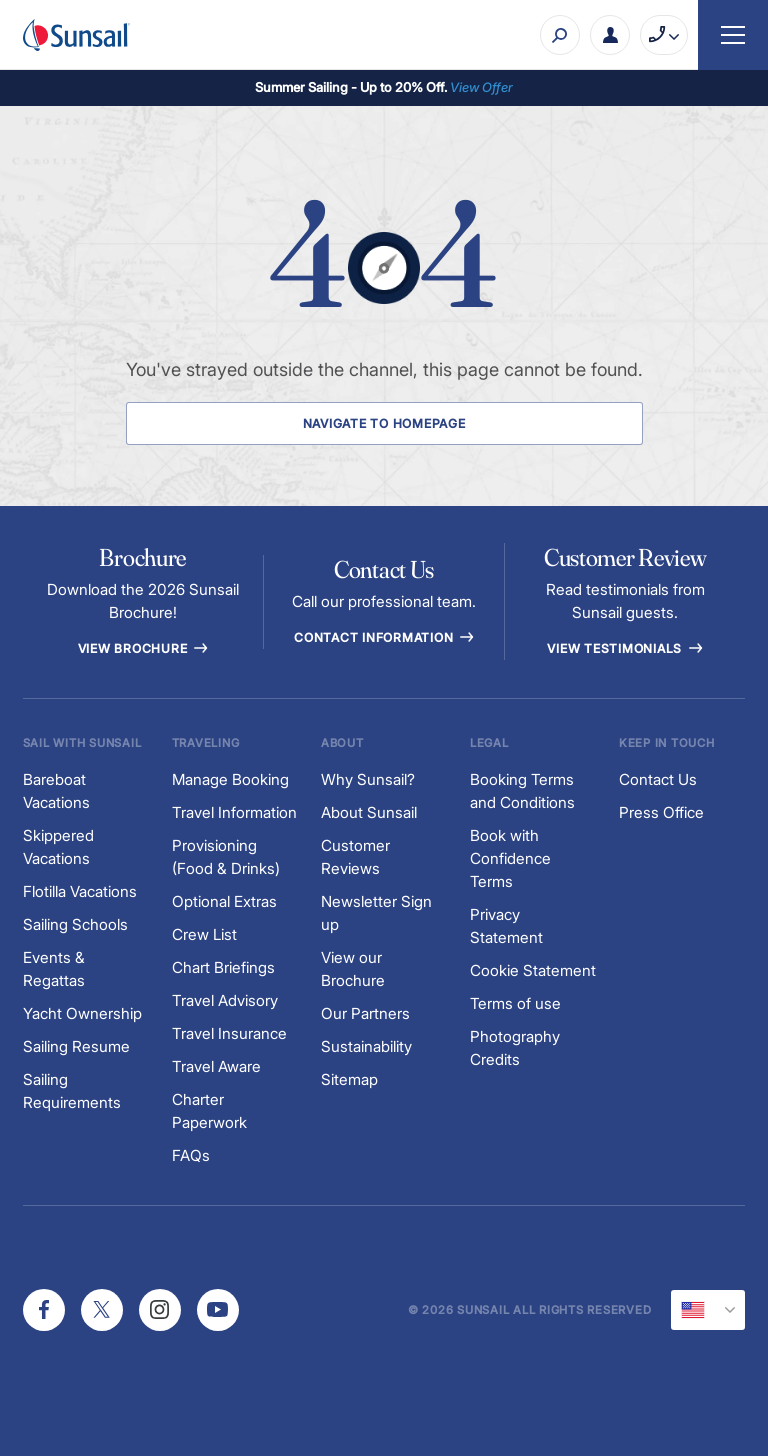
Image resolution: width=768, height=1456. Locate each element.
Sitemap (349, 1079)
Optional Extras (224, 901)
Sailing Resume (76, 1046)
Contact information (384, 637)
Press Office (661, 812)
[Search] (560, 35)
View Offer (481, 87)
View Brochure (143, 648)
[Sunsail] (76, 35)
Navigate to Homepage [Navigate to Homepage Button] (384, 423)
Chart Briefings (223, 967)
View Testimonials (625, 648)
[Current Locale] (708, 1310)
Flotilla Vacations (80, 891)
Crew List (204, 934)
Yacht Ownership (82, 1013)
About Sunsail (369, 812)
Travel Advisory (225, 1000)
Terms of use (515, 1003)
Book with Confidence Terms (510, 858)
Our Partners (365, 1013)
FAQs (191, 1155)
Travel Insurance (229, 1033)
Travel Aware (216, 1066)
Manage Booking (230, 779)
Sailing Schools (75, 924)
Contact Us (658, 779)
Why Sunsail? (368, 779)
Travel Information (234, 812)
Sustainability (366, 1046)
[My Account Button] (610, 35)
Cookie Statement (533, 970)
